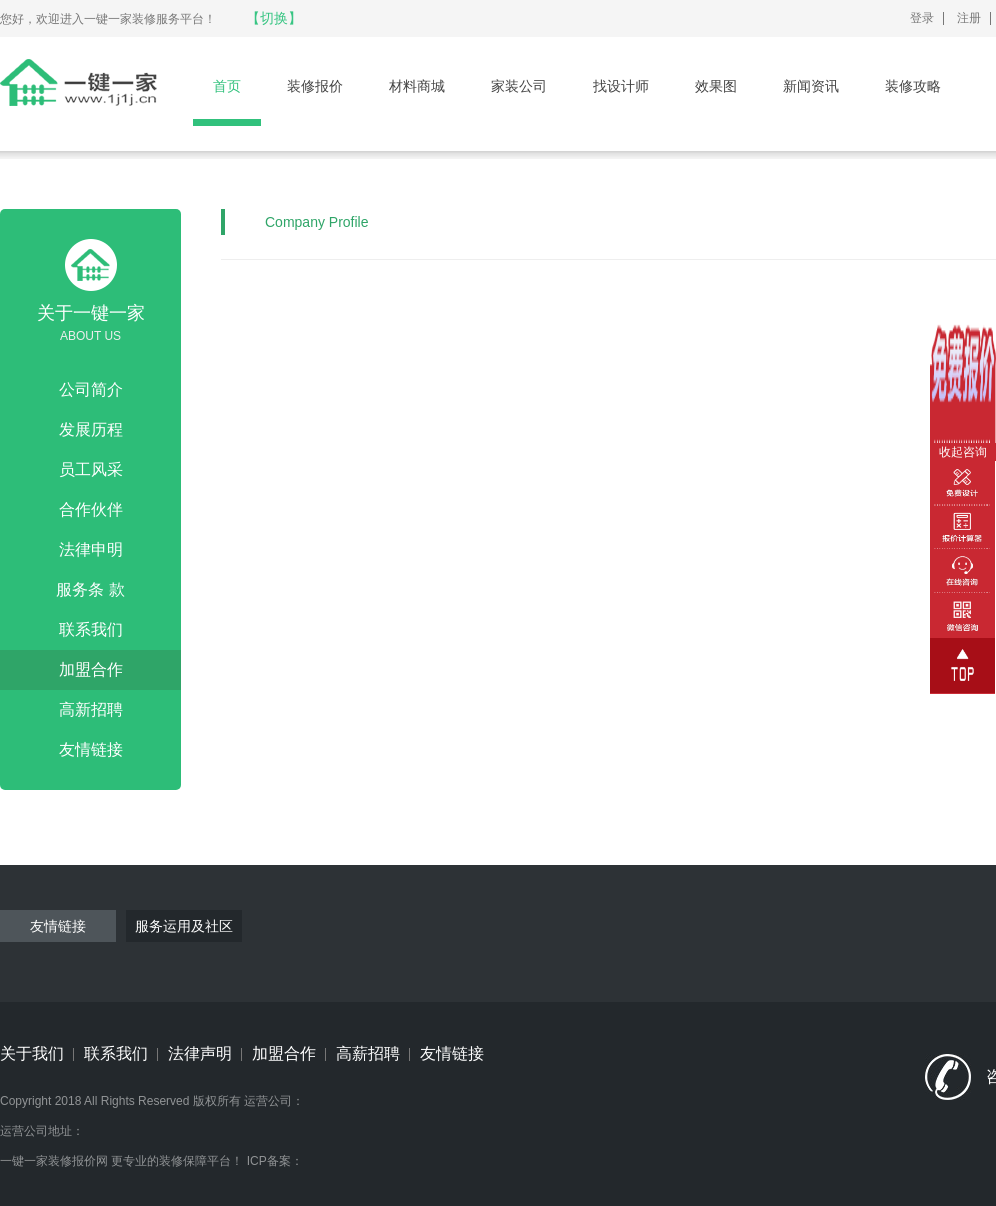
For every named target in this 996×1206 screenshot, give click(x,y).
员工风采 (91, 469)
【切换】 (274, 18)
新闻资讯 (811, 86)
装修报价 (315, 86)
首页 (227, 86)
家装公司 (519, 86)
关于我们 (32, 1053)
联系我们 (91, 629)
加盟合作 (91, 669)
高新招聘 (91, 709)
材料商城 (417, 86)
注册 (969, 18)
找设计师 (621, 86)
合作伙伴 (91, 509)
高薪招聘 (368, 1053)
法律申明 (91, 549)
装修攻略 (913, 86)
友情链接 (91, 749)
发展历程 (91, 429)
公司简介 (91, 389)
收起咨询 (963, 452)
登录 (922, 18)
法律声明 (200, 1053)
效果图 (716, 86)
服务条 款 (90, 589)
